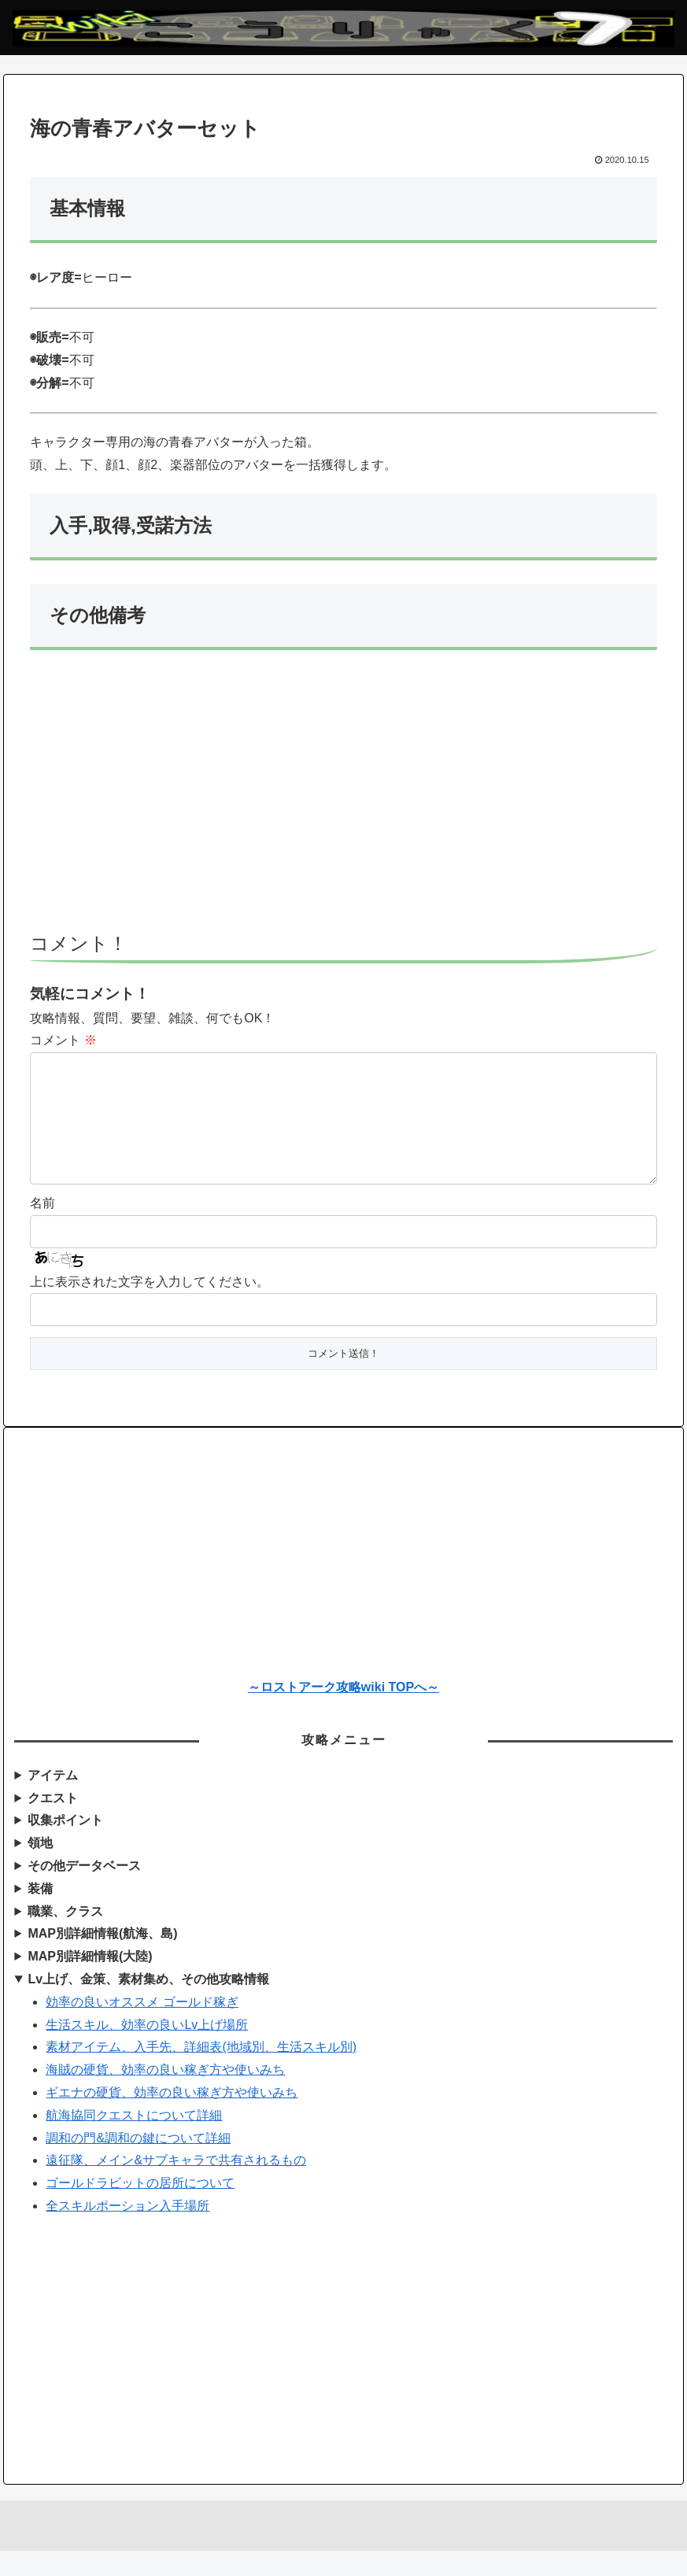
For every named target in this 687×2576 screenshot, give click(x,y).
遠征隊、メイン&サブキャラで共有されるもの (176, 2185)
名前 (42, 1228)
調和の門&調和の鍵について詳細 (138, 2163)
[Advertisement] (344, 798)
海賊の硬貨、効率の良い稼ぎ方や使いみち (165, 2094)
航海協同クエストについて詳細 (134, 2140)
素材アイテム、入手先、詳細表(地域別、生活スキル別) (201, 2072)
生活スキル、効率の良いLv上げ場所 (147, 2050)
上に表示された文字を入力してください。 (149, 1307)
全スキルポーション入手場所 (127, 2231)
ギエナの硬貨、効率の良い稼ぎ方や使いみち (171, 2117)
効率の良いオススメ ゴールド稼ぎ (142, 2027)
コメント (63, 1040)
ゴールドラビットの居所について (140, 2208)
